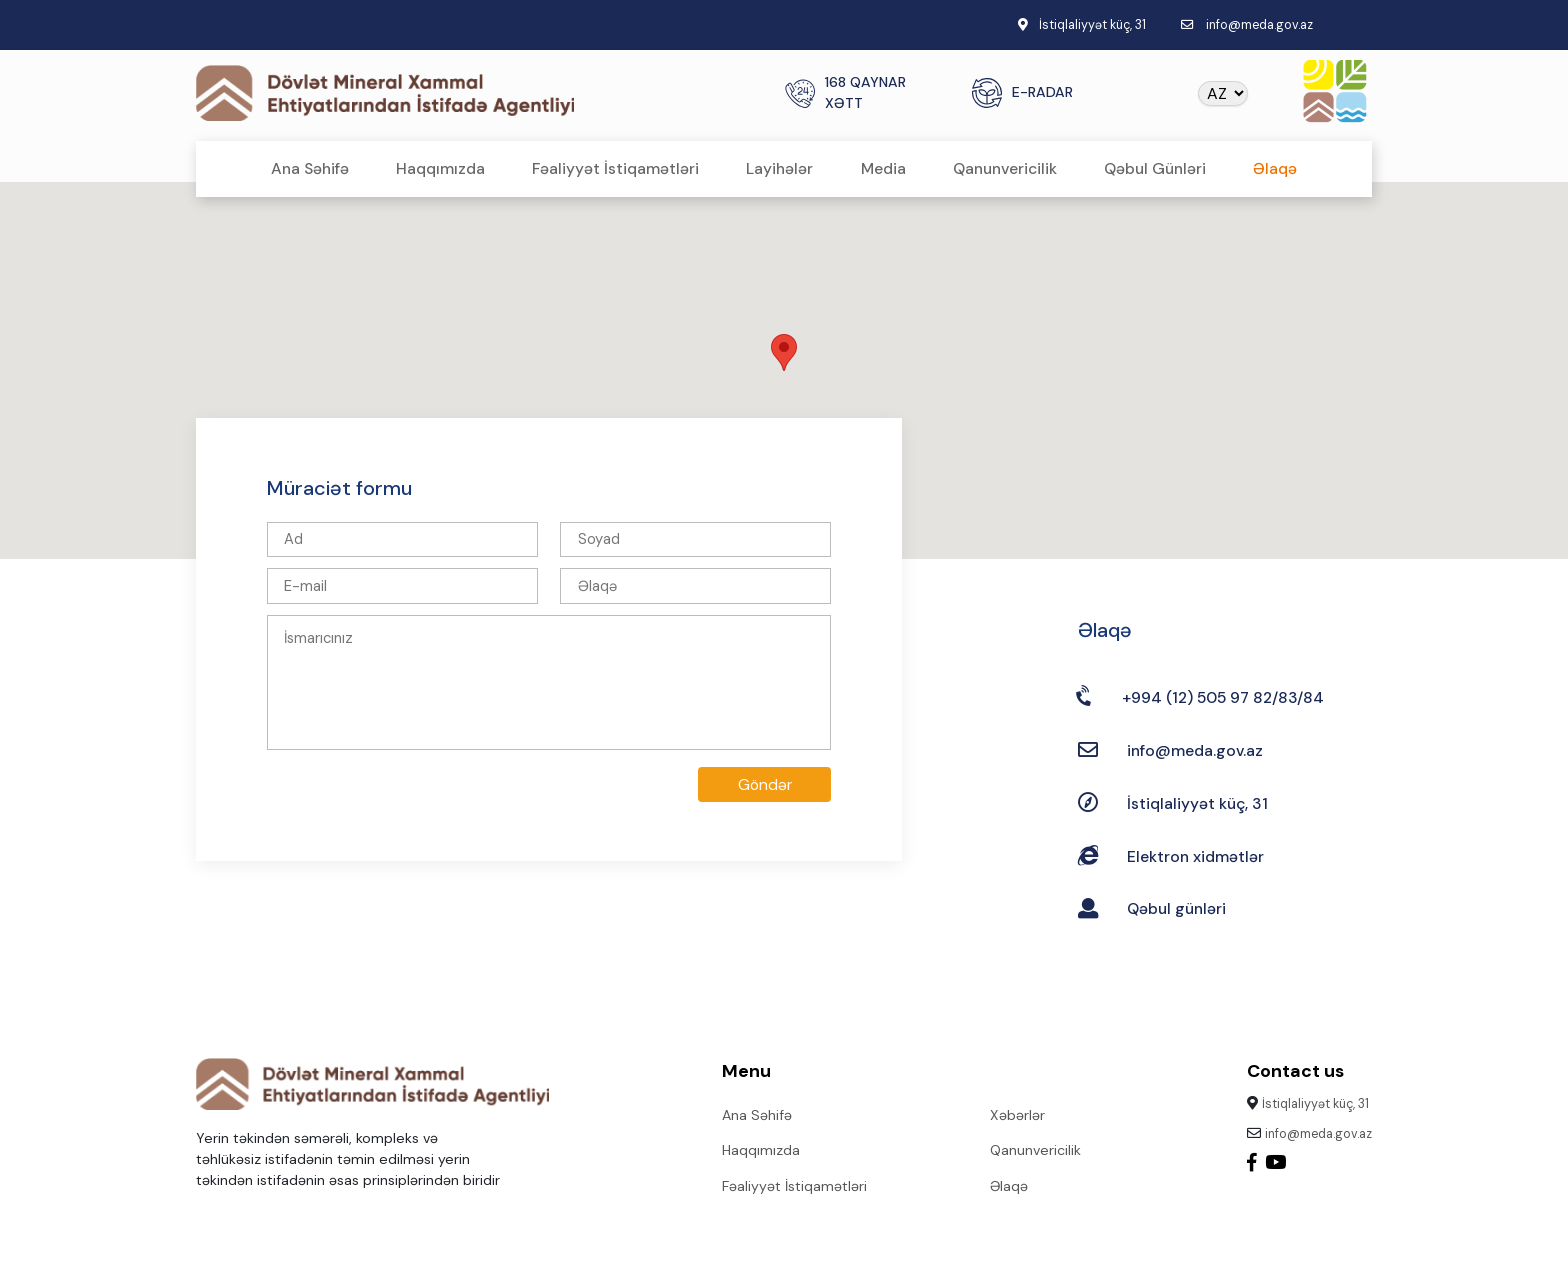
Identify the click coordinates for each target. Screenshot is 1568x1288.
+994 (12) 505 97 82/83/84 (1223, 697)
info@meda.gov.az (1259, 25)
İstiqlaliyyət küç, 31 (1197, 803)
